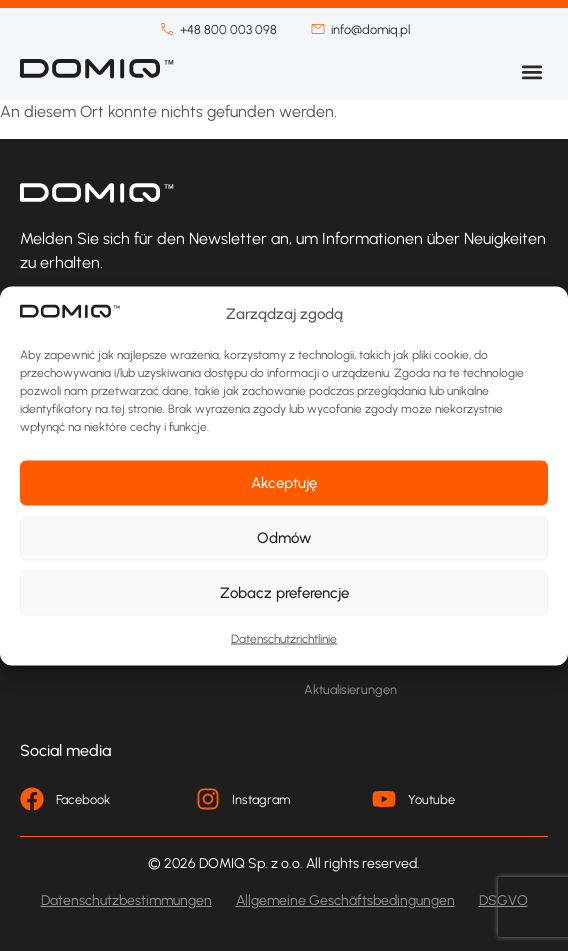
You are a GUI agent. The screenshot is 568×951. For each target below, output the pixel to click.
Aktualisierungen (350, 689)
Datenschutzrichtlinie (284, 638)
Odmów (284, 538)
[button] (531, 71)
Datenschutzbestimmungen (126, 900)
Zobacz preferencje (284, 593)
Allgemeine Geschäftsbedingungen (345, 900)
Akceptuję (284, 483)
